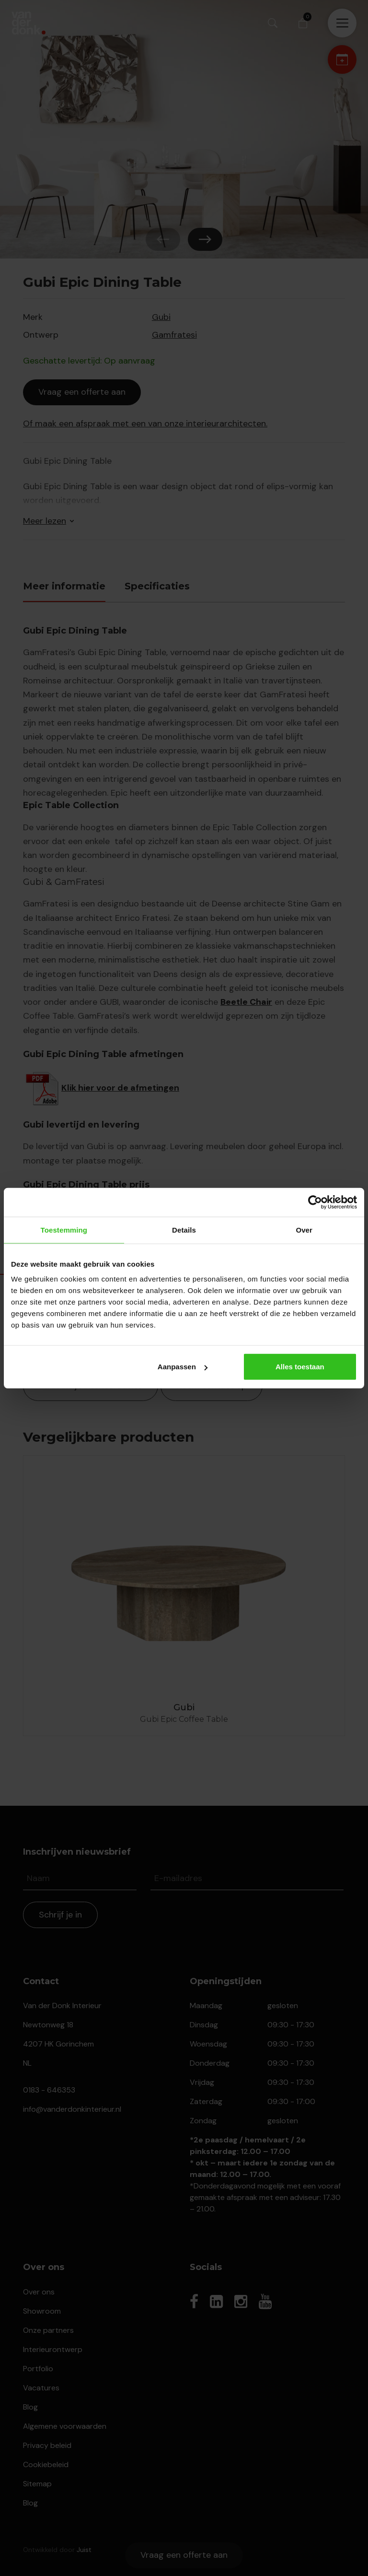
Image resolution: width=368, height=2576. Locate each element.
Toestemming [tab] (64, 1229)
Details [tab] (184, 1229)
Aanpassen (182, 1367)
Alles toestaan (300, 1367)
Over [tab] (304, 1229)
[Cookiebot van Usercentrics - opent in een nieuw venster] (315, 1202)
